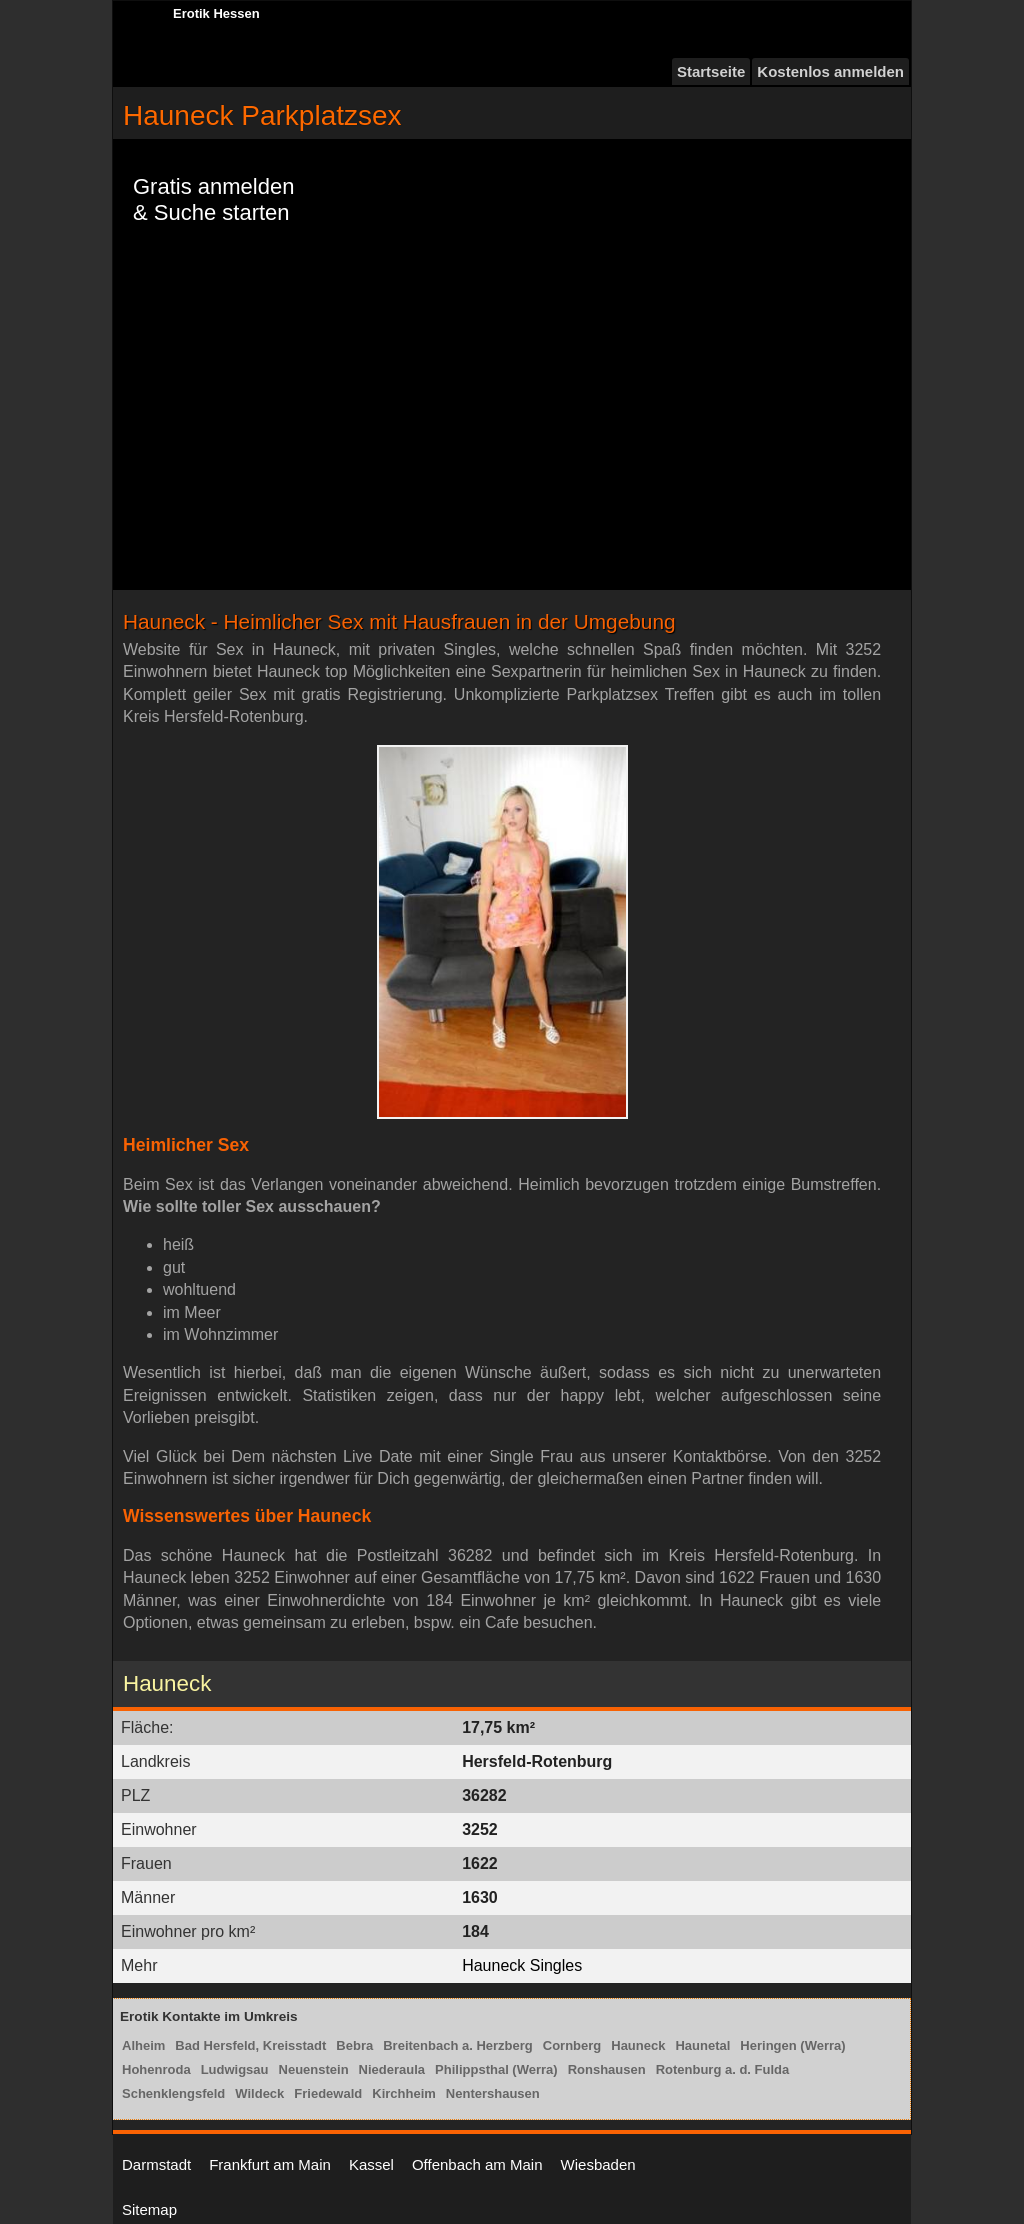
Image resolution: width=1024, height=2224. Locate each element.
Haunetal (702, 2045)
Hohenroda (156, 2069)
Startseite (711, 71)
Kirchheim (404, 2093)
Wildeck (259, 2093)
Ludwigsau (235, 2069)
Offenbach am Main (477, 2164)
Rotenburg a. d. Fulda (723, 2069)
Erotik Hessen (216, 13)
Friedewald (328, 2093)
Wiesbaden (598, 2164)
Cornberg (572, 2045)
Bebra (354, 2045)
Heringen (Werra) (792, 2045)
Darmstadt (156, 2164)
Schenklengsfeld (173, 2093)
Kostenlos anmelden (830, 71)
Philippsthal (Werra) (496, 2069)
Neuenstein (314, 2069)
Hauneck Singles (522, 1965)
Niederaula (392, 2069)
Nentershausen (493, 2093)
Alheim (143, 2045)
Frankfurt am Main (270, 2164)
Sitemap (149, 2209)
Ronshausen (607, 2069)
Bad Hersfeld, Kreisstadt (250, 2045)
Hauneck (638, 2045)
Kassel (371, 2164)
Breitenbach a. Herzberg (458, 2045)
